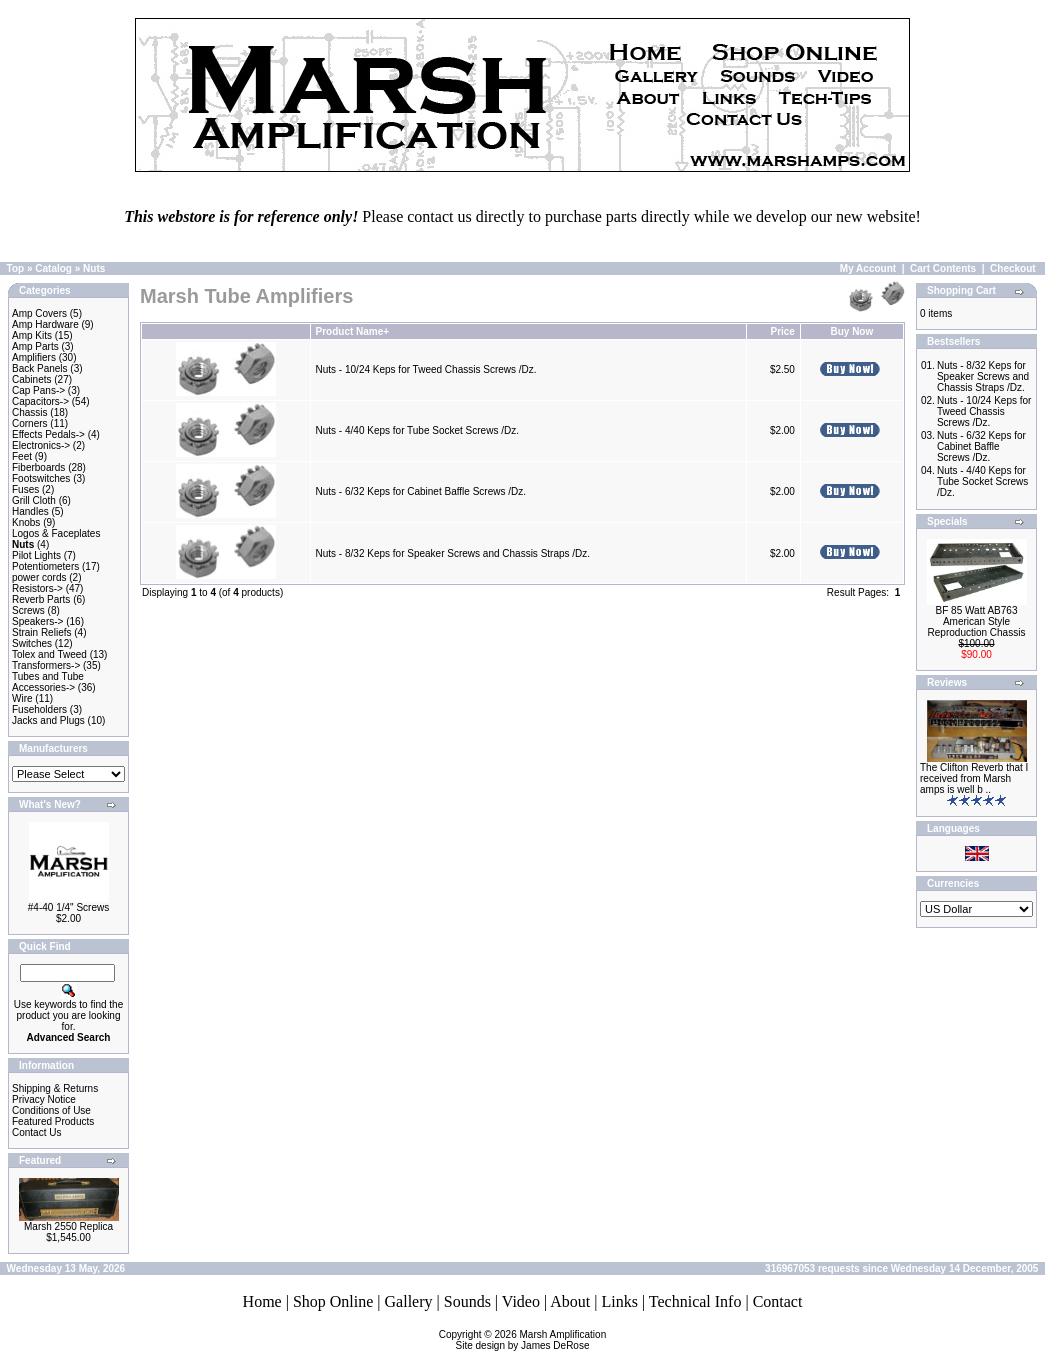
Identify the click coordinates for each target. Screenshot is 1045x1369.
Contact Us (36, 1132)
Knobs (26, 522)
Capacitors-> (40, 401)
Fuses (25, 489)
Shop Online (333, 1301)
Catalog (53, 268)
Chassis (30, 412)
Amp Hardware (45, 324)
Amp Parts (35, 346)
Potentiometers (45, 566)
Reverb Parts (41, 599)
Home (262, 1301)
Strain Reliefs (41, 632)
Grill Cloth (34, 500)
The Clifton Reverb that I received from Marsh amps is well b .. (974, 778)
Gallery (409, 1301)
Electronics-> (41, 445)
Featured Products (53, 1121)
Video (521, 1301)
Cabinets (31, 379)
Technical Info (695, 1301)
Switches (32, 643)
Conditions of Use (51, 1110)
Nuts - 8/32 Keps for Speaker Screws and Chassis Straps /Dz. (453, 553)
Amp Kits (32, 335)
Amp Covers (39, 313)
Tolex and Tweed (49, 654)
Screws (28, 610)
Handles (30, 511)
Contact (778, 1301)
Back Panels (40, 368)
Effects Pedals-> (48, 434)
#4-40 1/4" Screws (68, 907)
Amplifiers (34, 357)
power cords (39, 577)
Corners (30, 423)
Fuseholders (39, 709)
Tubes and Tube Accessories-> (48, 682)
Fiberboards (38, 467)
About (570, 1301)
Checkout (1013, 268)
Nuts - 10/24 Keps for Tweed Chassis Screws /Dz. (426, 369)
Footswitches (41, 478)
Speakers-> (37, 621)
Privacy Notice (44, 1099)
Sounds (467, 1301)
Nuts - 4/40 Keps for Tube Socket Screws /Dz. (417, 430)
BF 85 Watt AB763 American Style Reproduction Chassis (977, 621)
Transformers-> (46, 665)
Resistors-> (37, 588)
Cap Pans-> (38, 390)
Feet (22, 456)
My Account (868, 268)
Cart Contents (943, 268)
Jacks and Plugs (48, 720)
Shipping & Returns (55, 1088)
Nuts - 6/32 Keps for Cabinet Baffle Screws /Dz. (421, 491)
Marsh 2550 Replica (68, 1226)
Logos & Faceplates (56, 533)
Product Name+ (353, 331)
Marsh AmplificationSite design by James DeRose (531, 1340)
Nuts (94, 268)
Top (16, 268)
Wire (22, 698)
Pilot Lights (36, 555)
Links (619, 1301)
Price (782, 331)
